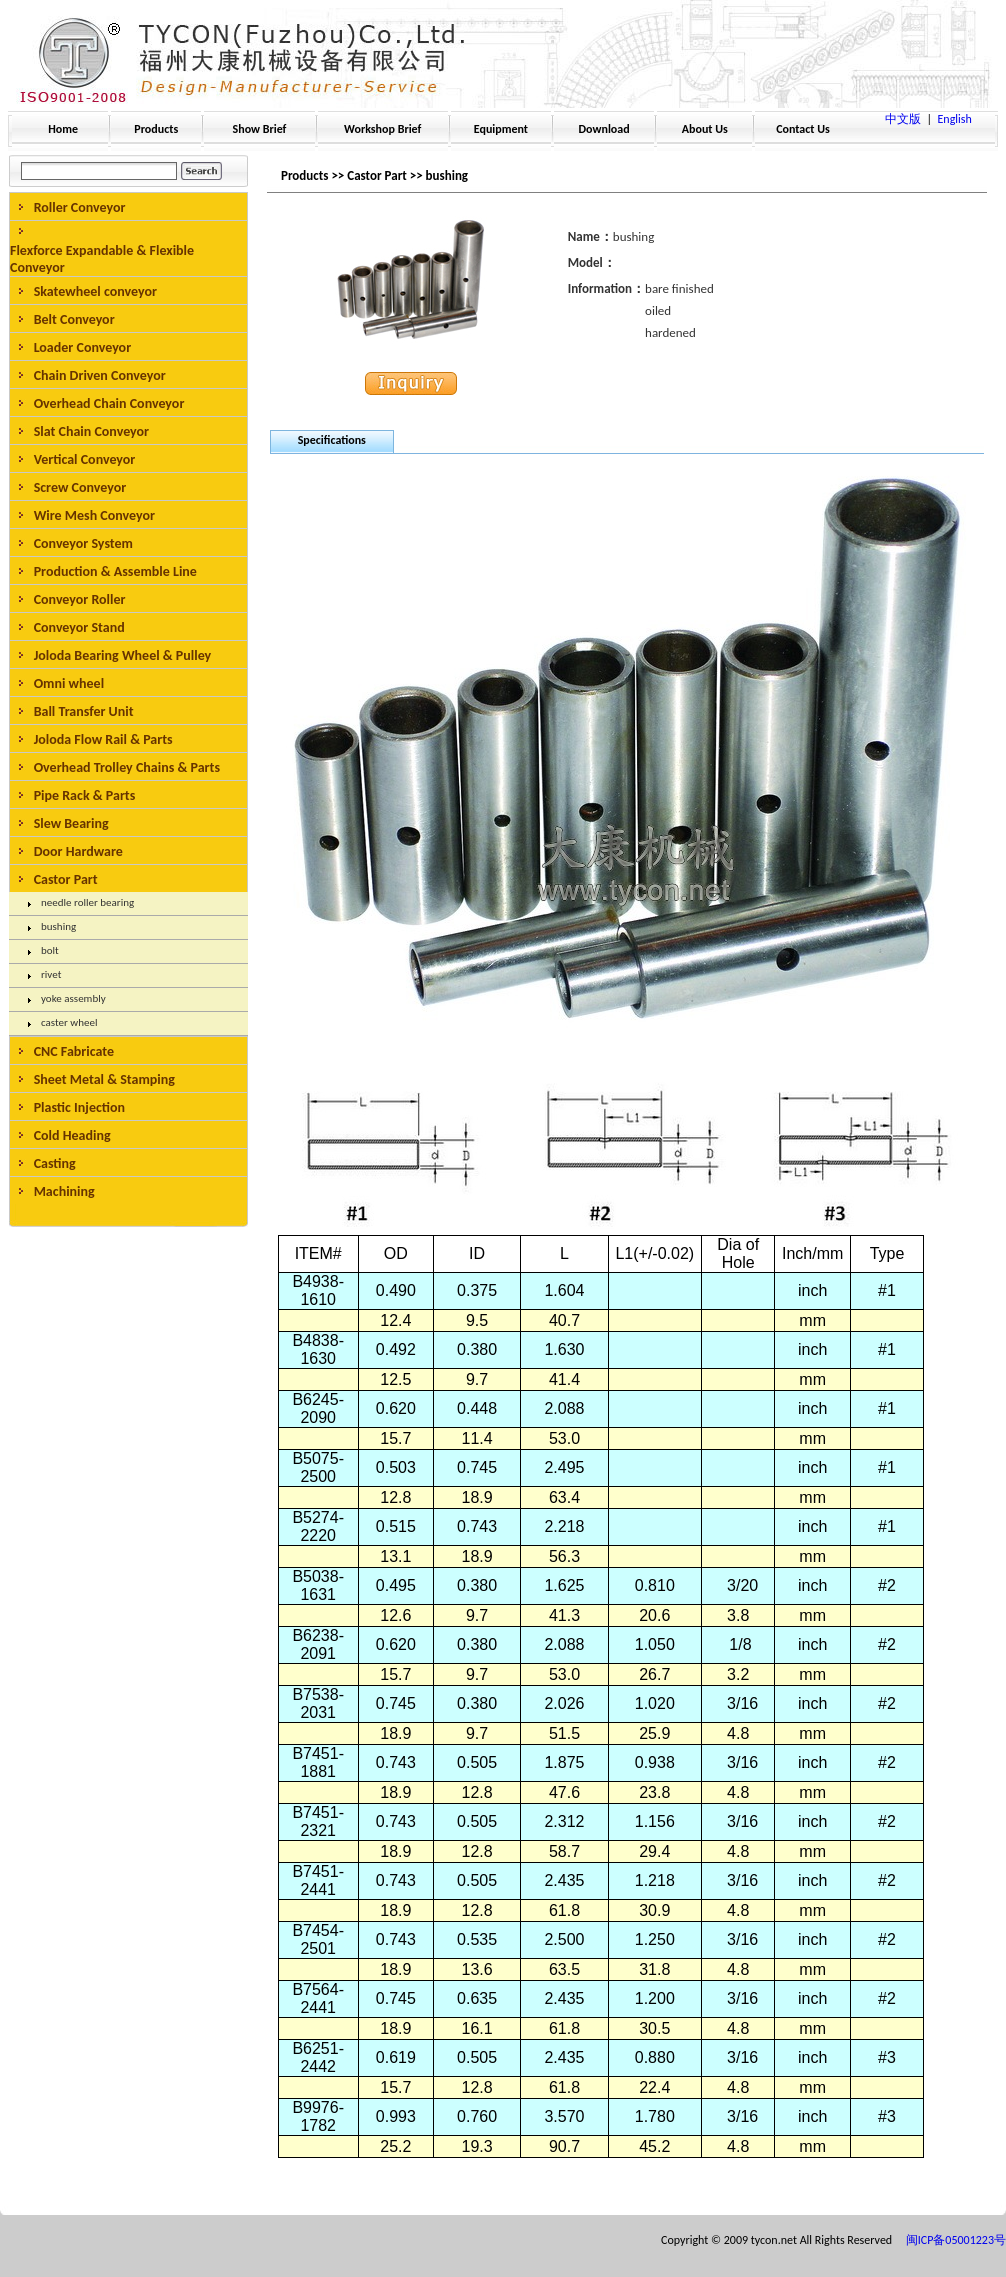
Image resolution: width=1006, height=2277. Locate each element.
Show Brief (260, 129)
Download (604, 129)
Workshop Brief (382, 129)
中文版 (903, 119)
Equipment (501, 129)
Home (63, 129)
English (955, 119)
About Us (705, 129)
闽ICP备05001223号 (956, 2240)
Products (156, 129)
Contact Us (803, 129)
